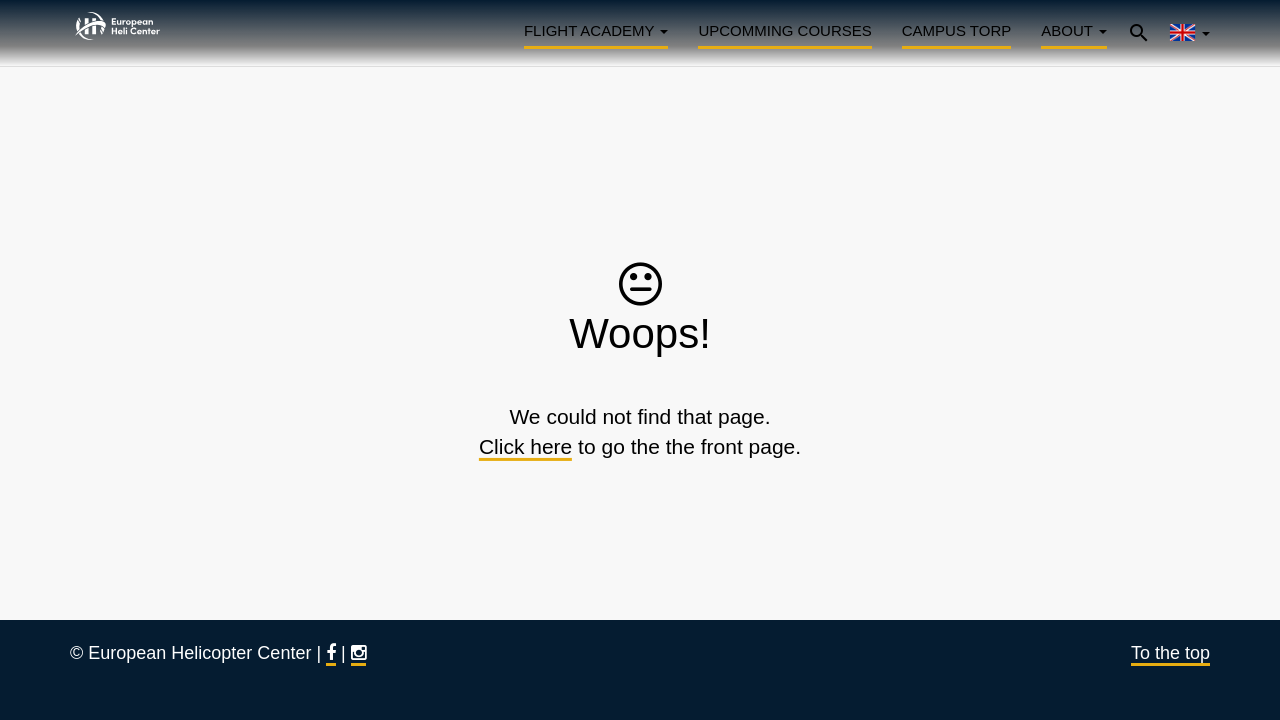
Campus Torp (956, 30)
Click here (525, 446)
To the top (1170, 653)
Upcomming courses (784, 30)
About (1074, 30)
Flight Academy (596, 30)
